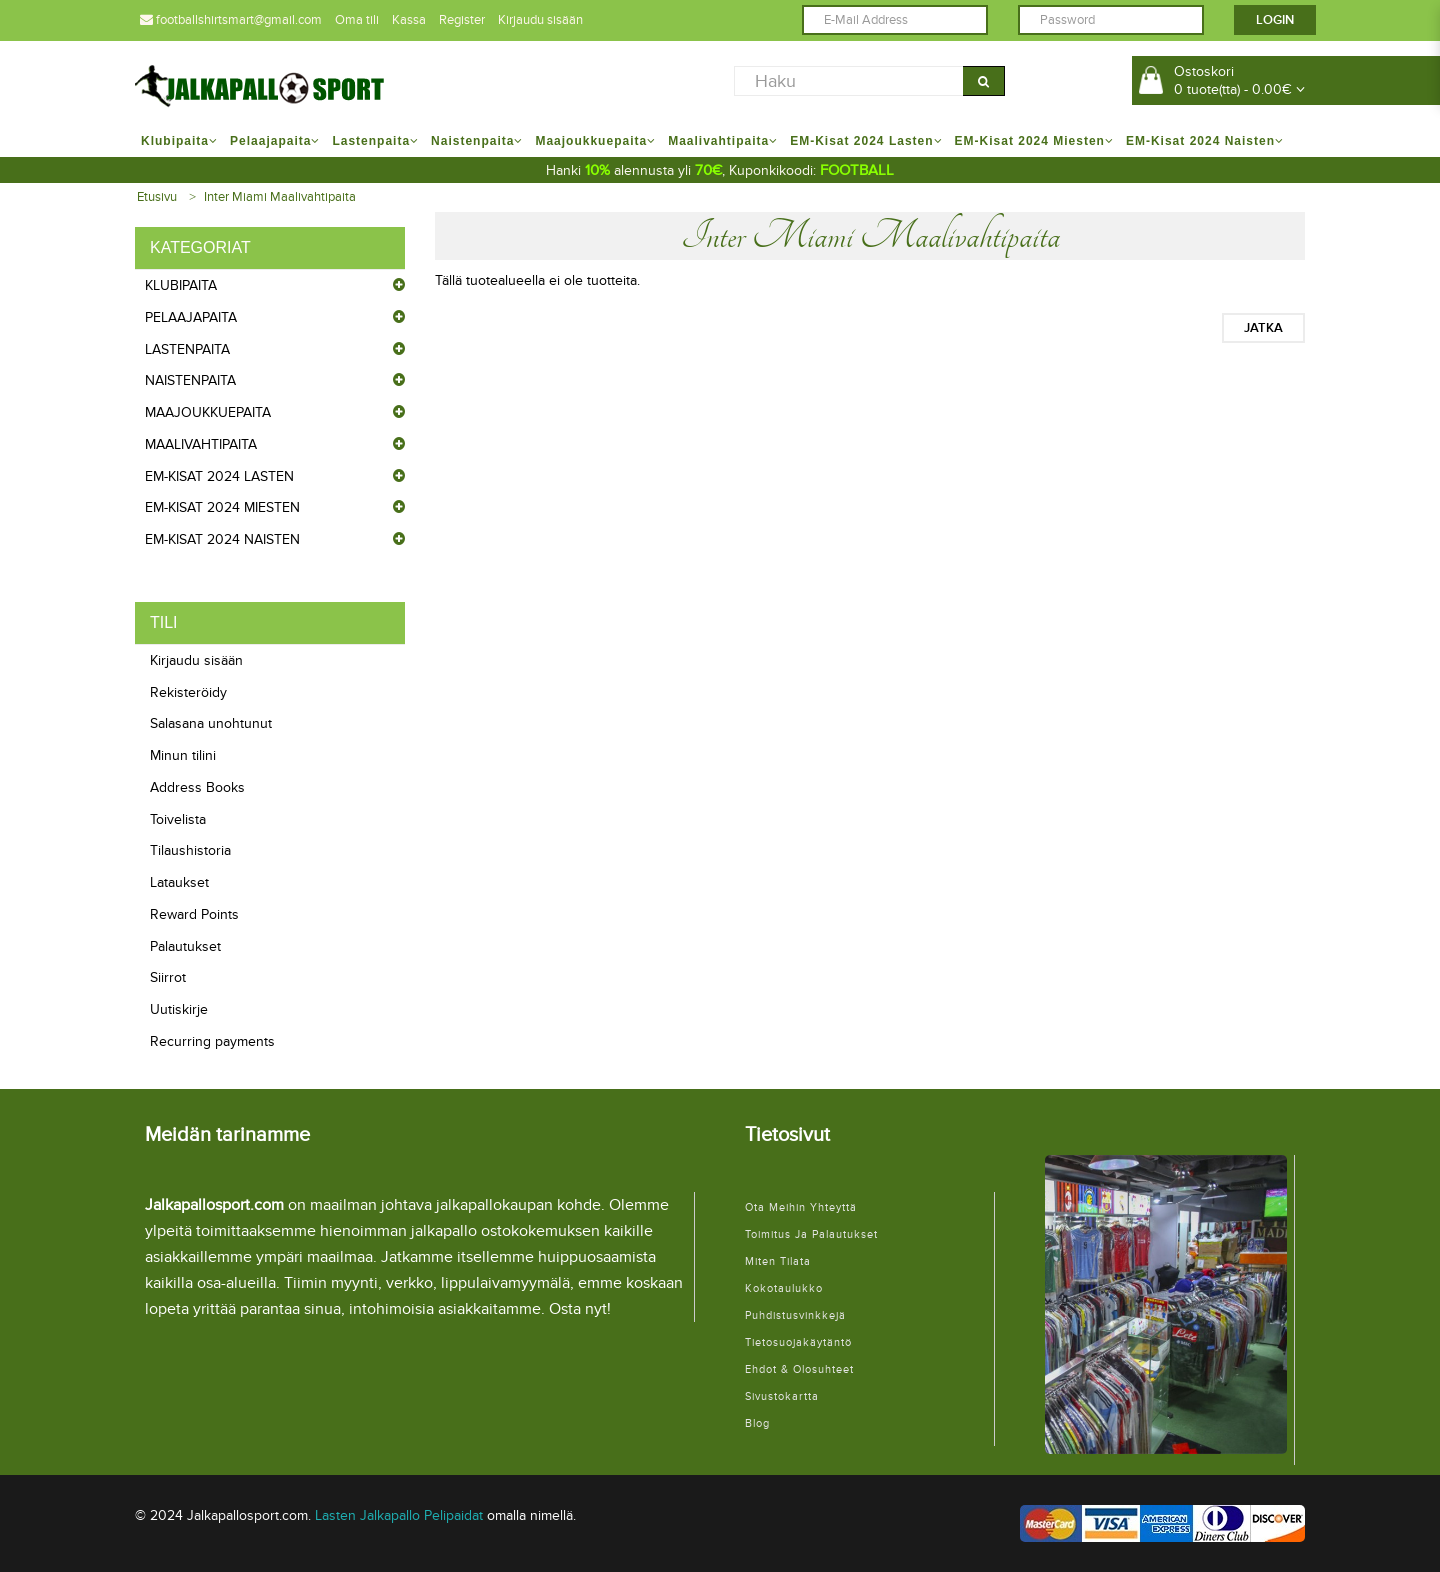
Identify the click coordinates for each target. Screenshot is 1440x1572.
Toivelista (178, 819)
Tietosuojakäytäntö (798, 1342)
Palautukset (185, 946)
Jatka (1263, 328)
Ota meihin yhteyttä (801, 1207)
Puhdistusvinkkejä (795, 1315)
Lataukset (179, 882)
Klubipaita (181, 285)
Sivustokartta (782, 1396)
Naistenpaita (190, 380)
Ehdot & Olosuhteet (799, 1369)
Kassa (409, 20)
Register (462, 20)
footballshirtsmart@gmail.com (231, 20)
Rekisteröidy (188, 692)
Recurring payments (212, 1041)
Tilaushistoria (190, 850)
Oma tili (357, 20)
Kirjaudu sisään (540, 20)
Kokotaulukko (784, 1288)
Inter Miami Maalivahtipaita (280, 197)
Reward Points (194, 914)
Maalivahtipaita (201, 444)
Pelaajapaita (191, 317)
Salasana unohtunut (211, 723)
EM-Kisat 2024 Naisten (222, 539)
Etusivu (157, 197)
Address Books (197, 787)
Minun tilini (183, 755)
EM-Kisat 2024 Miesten (222, 507)
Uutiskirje (179, 1009)
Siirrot (168, 977)
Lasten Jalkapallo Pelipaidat (399, 1515)
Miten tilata (778, 1261)
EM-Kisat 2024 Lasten (219, 476)
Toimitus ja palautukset (811, 1234)
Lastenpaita (187, 349)
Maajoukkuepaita (208, 412)
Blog (757, 1423)
